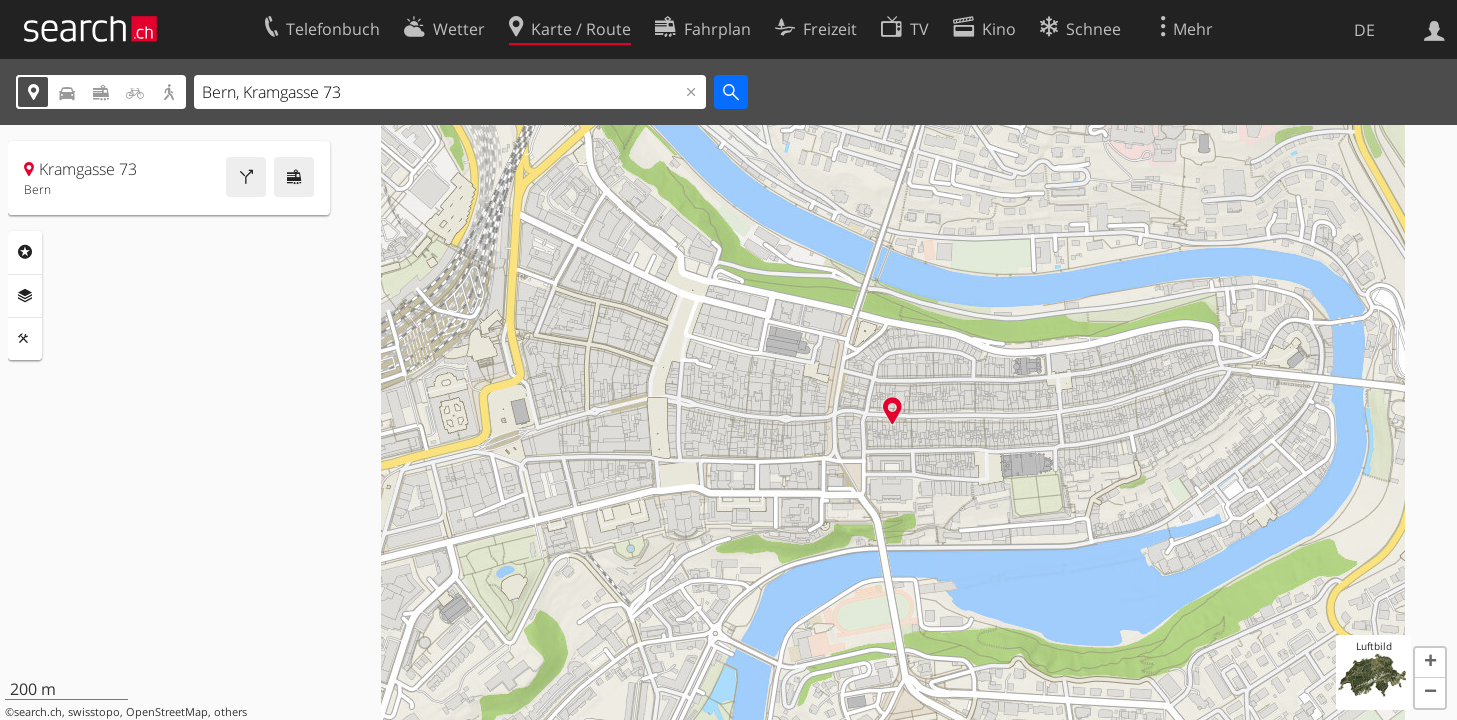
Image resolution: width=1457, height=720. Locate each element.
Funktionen (25, 339)
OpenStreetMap (167, 712)
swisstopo (94, 712)
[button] (1430, 663)
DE (1364, 30)
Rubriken (25, 252)
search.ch (38, 712)
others (230, 712)
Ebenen (25, 296)
